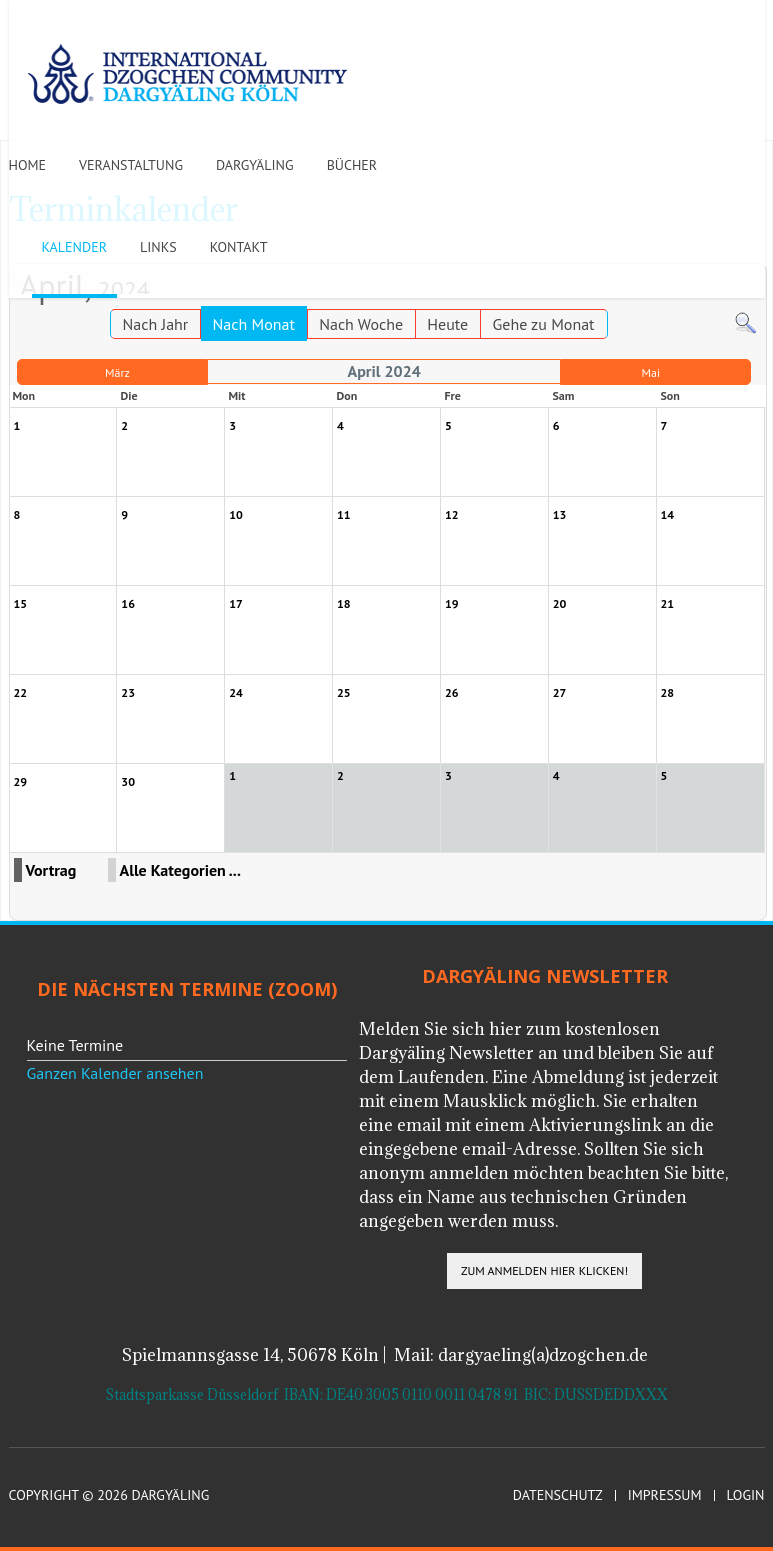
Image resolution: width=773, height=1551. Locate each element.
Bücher (352, 165)
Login (746, 1495)
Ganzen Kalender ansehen (115, 1073)
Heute (447, 324)
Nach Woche (361, 324)
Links (158, 247)
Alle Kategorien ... (180, 870)
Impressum (665, 1495)
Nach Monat (254, 324)
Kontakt (239, 247)
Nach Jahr (156, 324)
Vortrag (51, 870)
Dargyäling (255, 165)
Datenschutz (558, 1495)
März (117, 372)
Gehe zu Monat (544, 324)
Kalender (74, 247)
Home (28, 165)
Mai (650, 372)
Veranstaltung (131, 165)
